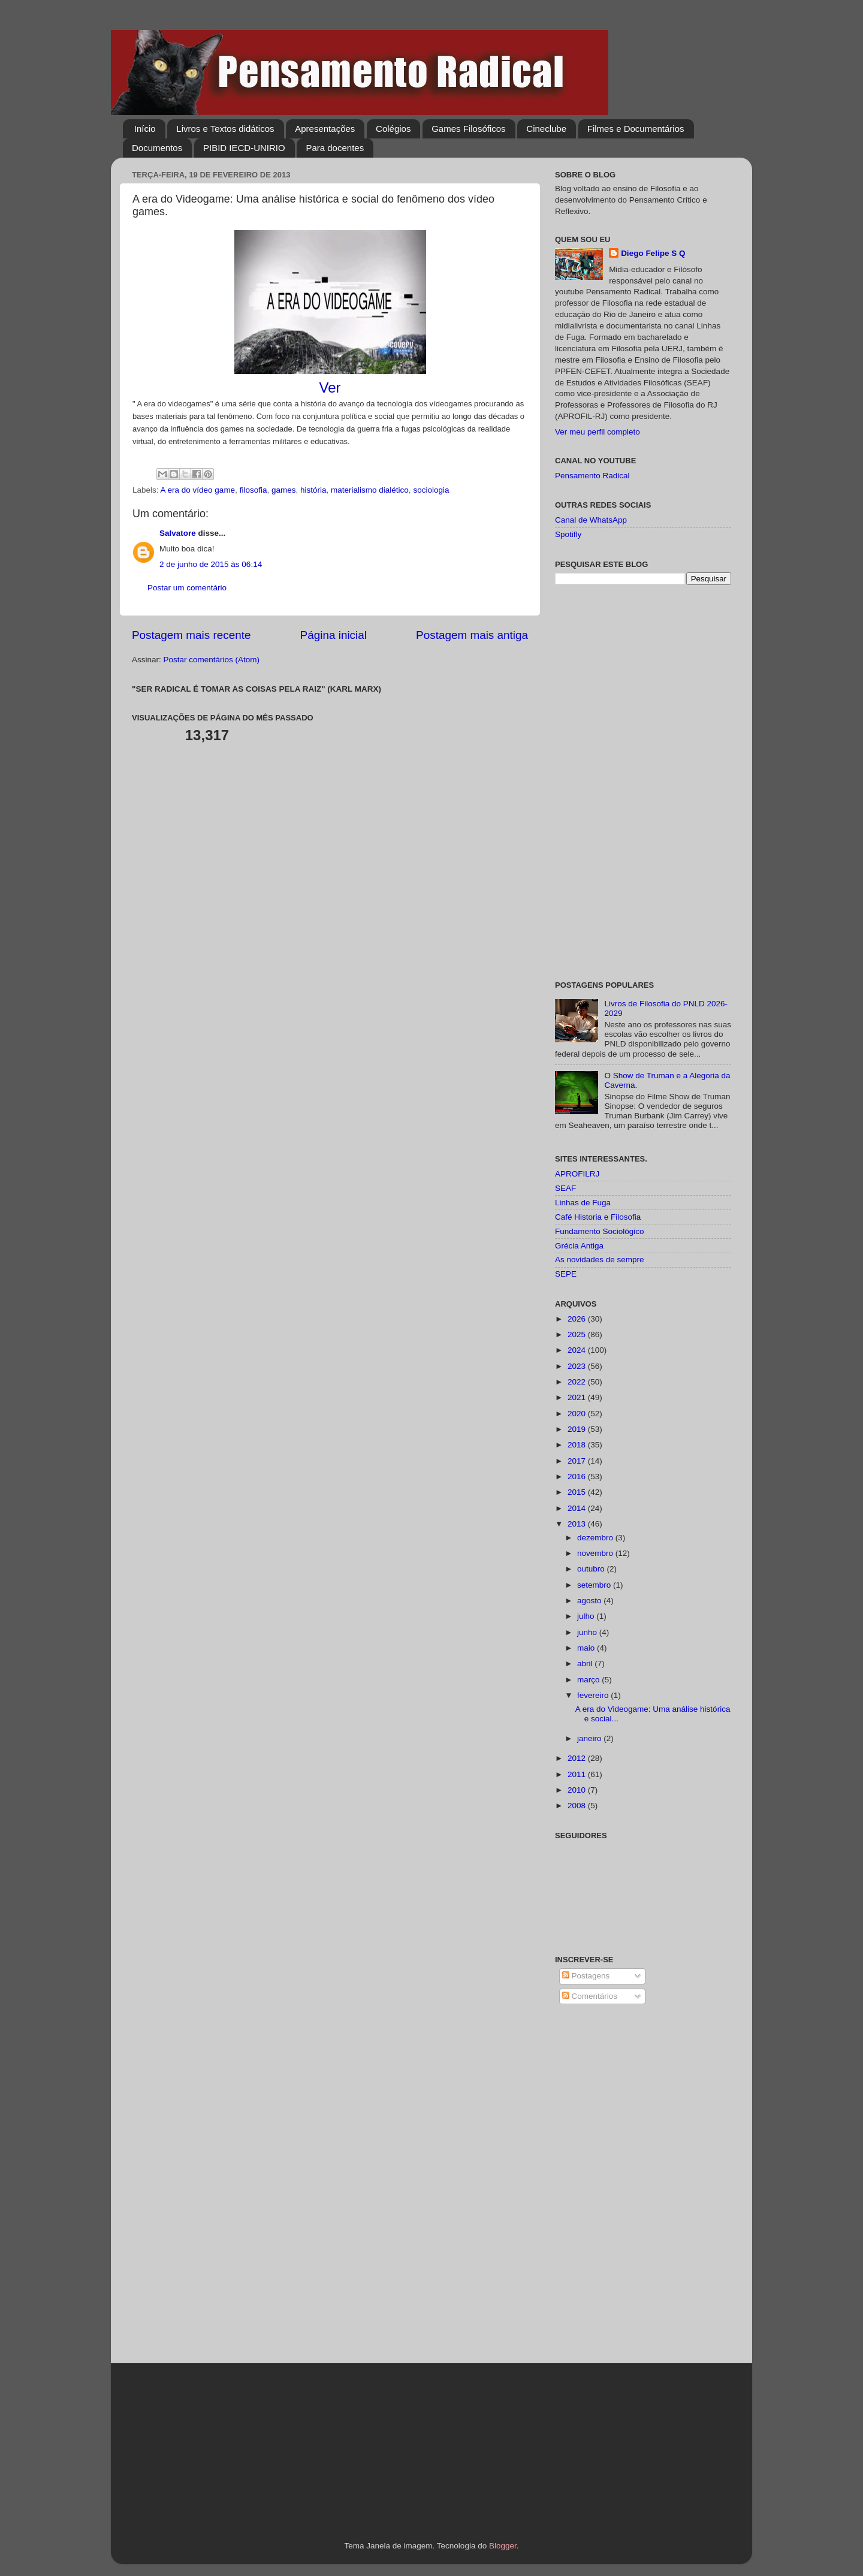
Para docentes (335, 148)
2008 (578, 1805)
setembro (595, 1584)
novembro (596, 1553)
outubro (592, 1568)
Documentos (157, 148)
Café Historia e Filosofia (598, 1216)
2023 (578, 1366)
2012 (578, 1758)
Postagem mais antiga (472, 635)
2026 (578, 1318)
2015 (578, 1492)
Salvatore (177, 533)
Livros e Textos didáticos (225, 128)
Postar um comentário (187, 587)
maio (587, 1647)
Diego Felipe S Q (653, 253)
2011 (578, 1774)
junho (588, 1632)
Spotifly (568, 534)
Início (145, 128)
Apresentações (325, 128)
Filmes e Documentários (635, 128)
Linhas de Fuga (583, 1202)
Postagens (586, 1975)
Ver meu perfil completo (597, 431)
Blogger (503, 2545)
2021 (578, 1397)
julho (586, 1616)
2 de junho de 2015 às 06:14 (210, 564)
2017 (578, 1460)
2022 (578, 1381)
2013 (578, 1523)
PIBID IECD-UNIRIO (244, 148)
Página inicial (333, 635)
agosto (590, 1600)
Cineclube (546, 128)
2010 (578, 1789)
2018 (578, 1444)
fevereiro (594, 1695)
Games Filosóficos (468, 128)
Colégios (393, 128)
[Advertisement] (643, 783)
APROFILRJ (577, 1173)
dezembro (596, 1537)
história (313, 489)
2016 (578, 1476)
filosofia (253, 489)
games (283, 489)
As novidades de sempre (599, 1259)
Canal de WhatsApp (591, 519)
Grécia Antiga (579, 1245)
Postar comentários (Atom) (212, 659)
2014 (578, 1508)
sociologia (431, 489)
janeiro (590, 1738)
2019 (578, 1429)
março (589, 1679)
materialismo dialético (370, 489)
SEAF (565, 1188)
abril (586, 1663)
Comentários (589, 1996)
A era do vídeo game (198, 489)
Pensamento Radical (592, 475)
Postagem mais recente (191, 635)
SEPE (566, 1273)
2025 (578, 1334)
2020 (578, 1413)
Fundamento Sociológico (599, 1231)
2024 (578, 1350)
